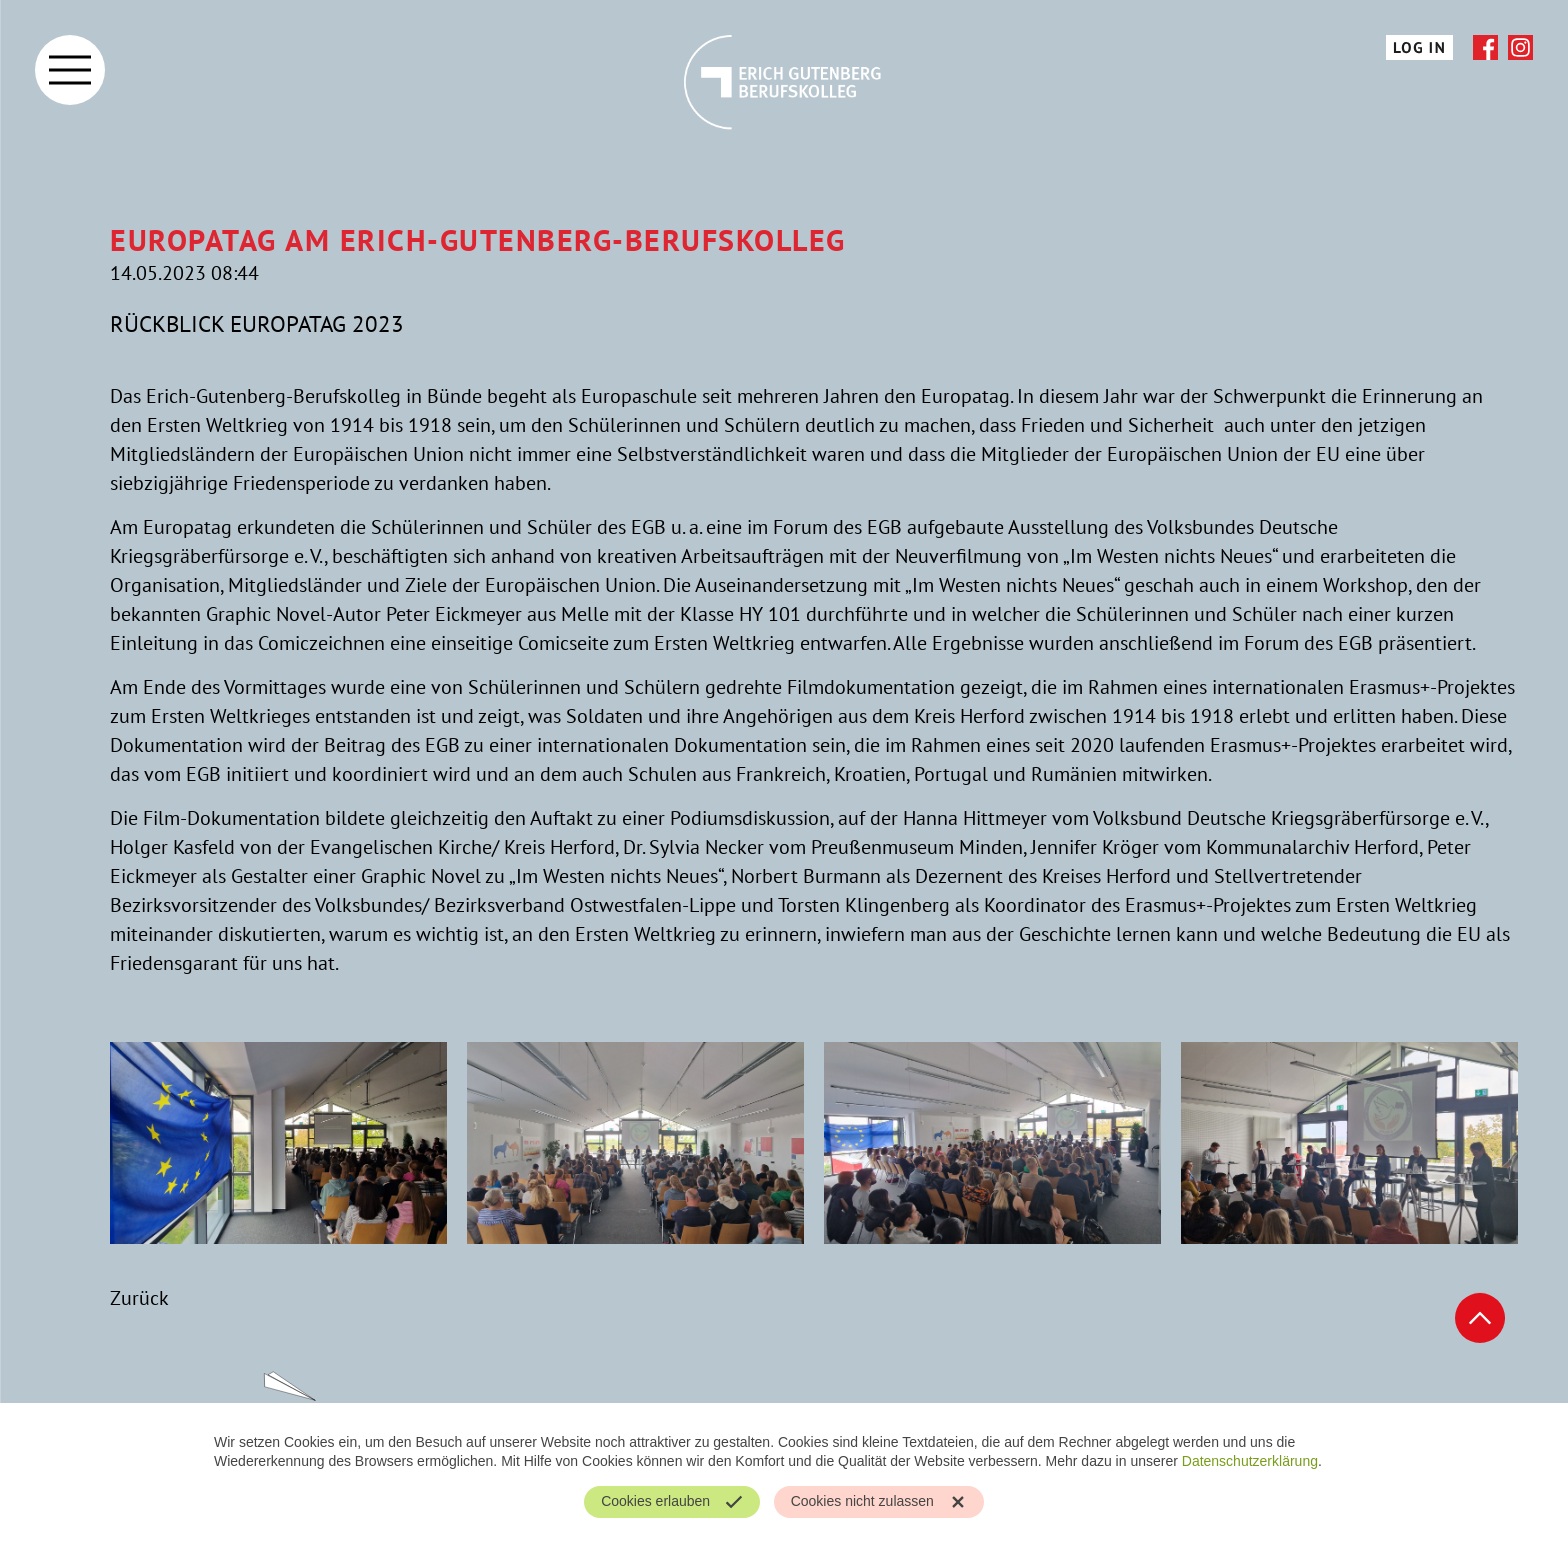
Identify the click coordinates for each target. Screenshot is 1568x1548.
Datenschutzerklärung (1250, 1461)
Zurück (139, 1298)
